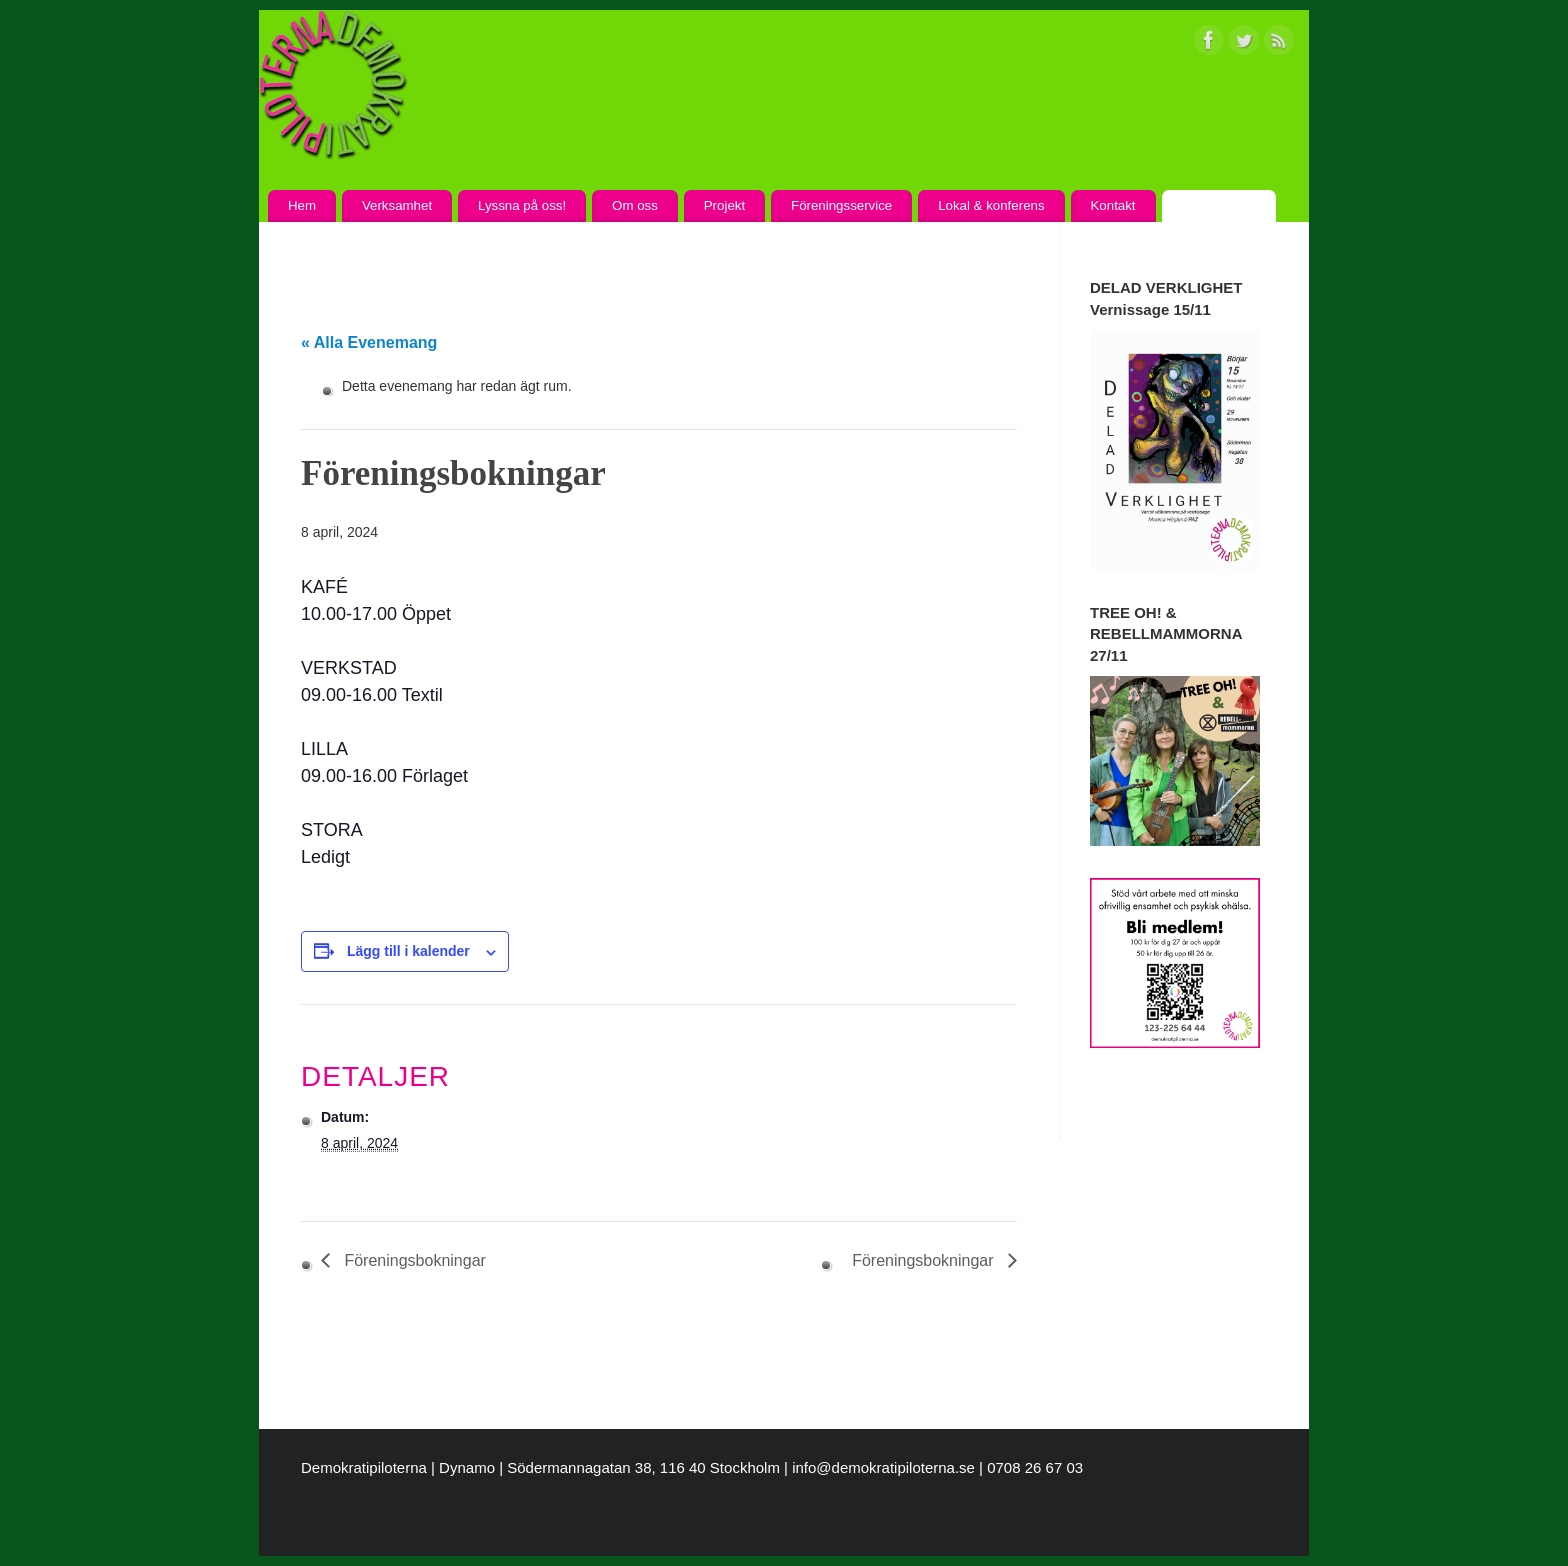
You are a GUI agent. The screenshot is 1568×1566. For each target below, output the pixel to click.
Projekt (724, 205)
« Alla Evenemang (369, 342)
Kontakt (1112, 205)
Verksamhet (397, 205)
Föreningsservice (841, 205)
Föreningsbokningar (413, 1260)
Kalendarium (1218, 205)
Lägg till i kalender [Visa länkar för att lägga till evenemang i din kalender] (408, 951)
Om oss (635, 205)
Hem (302, 205)
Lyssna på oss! (522, 205)
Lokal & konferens (991, 205)
